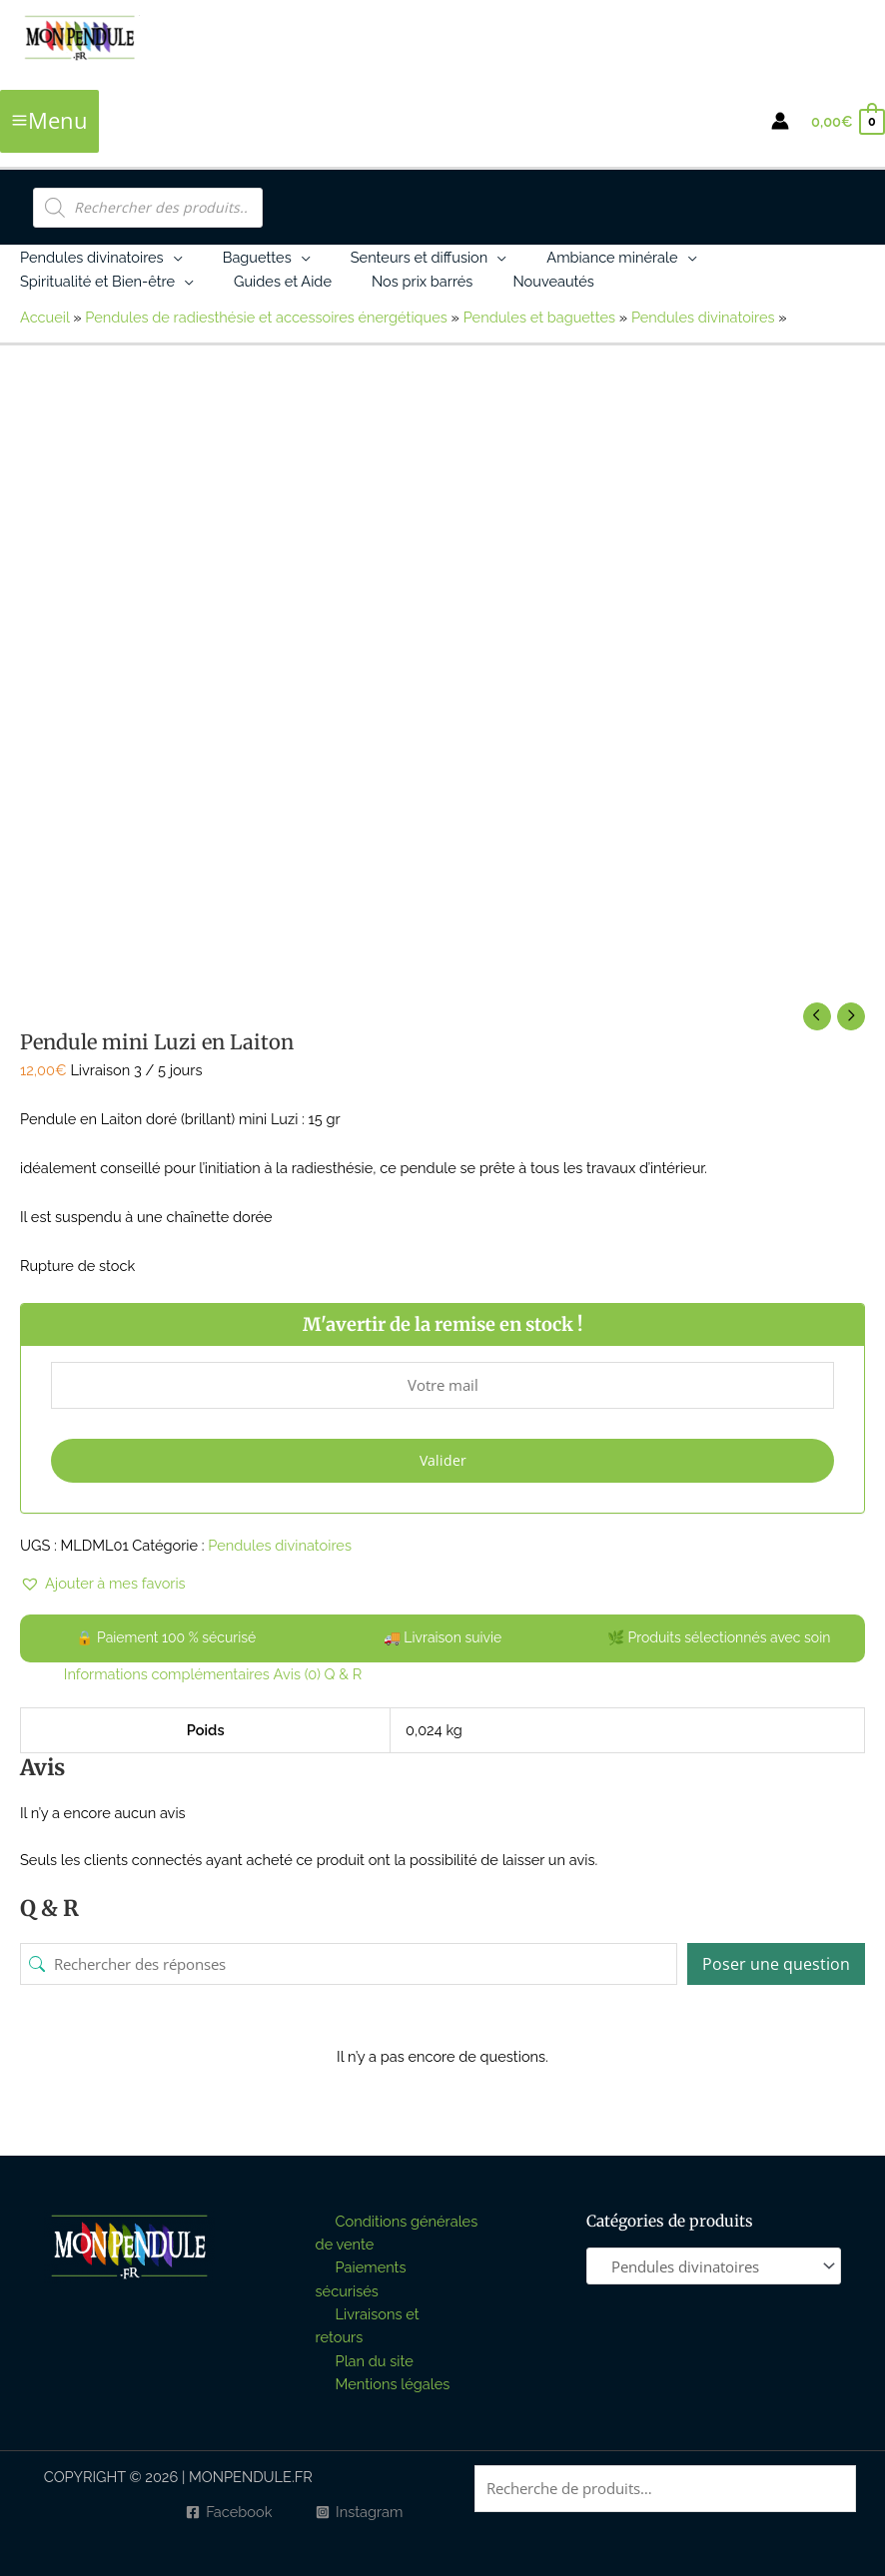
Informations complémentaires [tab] (167, 1673)
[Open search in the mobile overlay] (148, 208)
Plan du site (375, 2360)
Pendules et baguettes (539, 317)
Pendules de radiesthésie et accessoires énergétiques (266, 317)
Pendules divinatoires (703, 317)
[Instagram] (359, 2512)
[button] (173, 257)
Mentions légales (393, 2383)
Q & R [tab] (344, 1673)
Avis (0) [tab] (297, 1673)
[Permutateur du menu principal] (49, 121)
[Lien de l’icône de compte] (780, 121)
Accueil (44, 317)
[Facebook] (229, 2512)
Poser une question (776, 1964)
